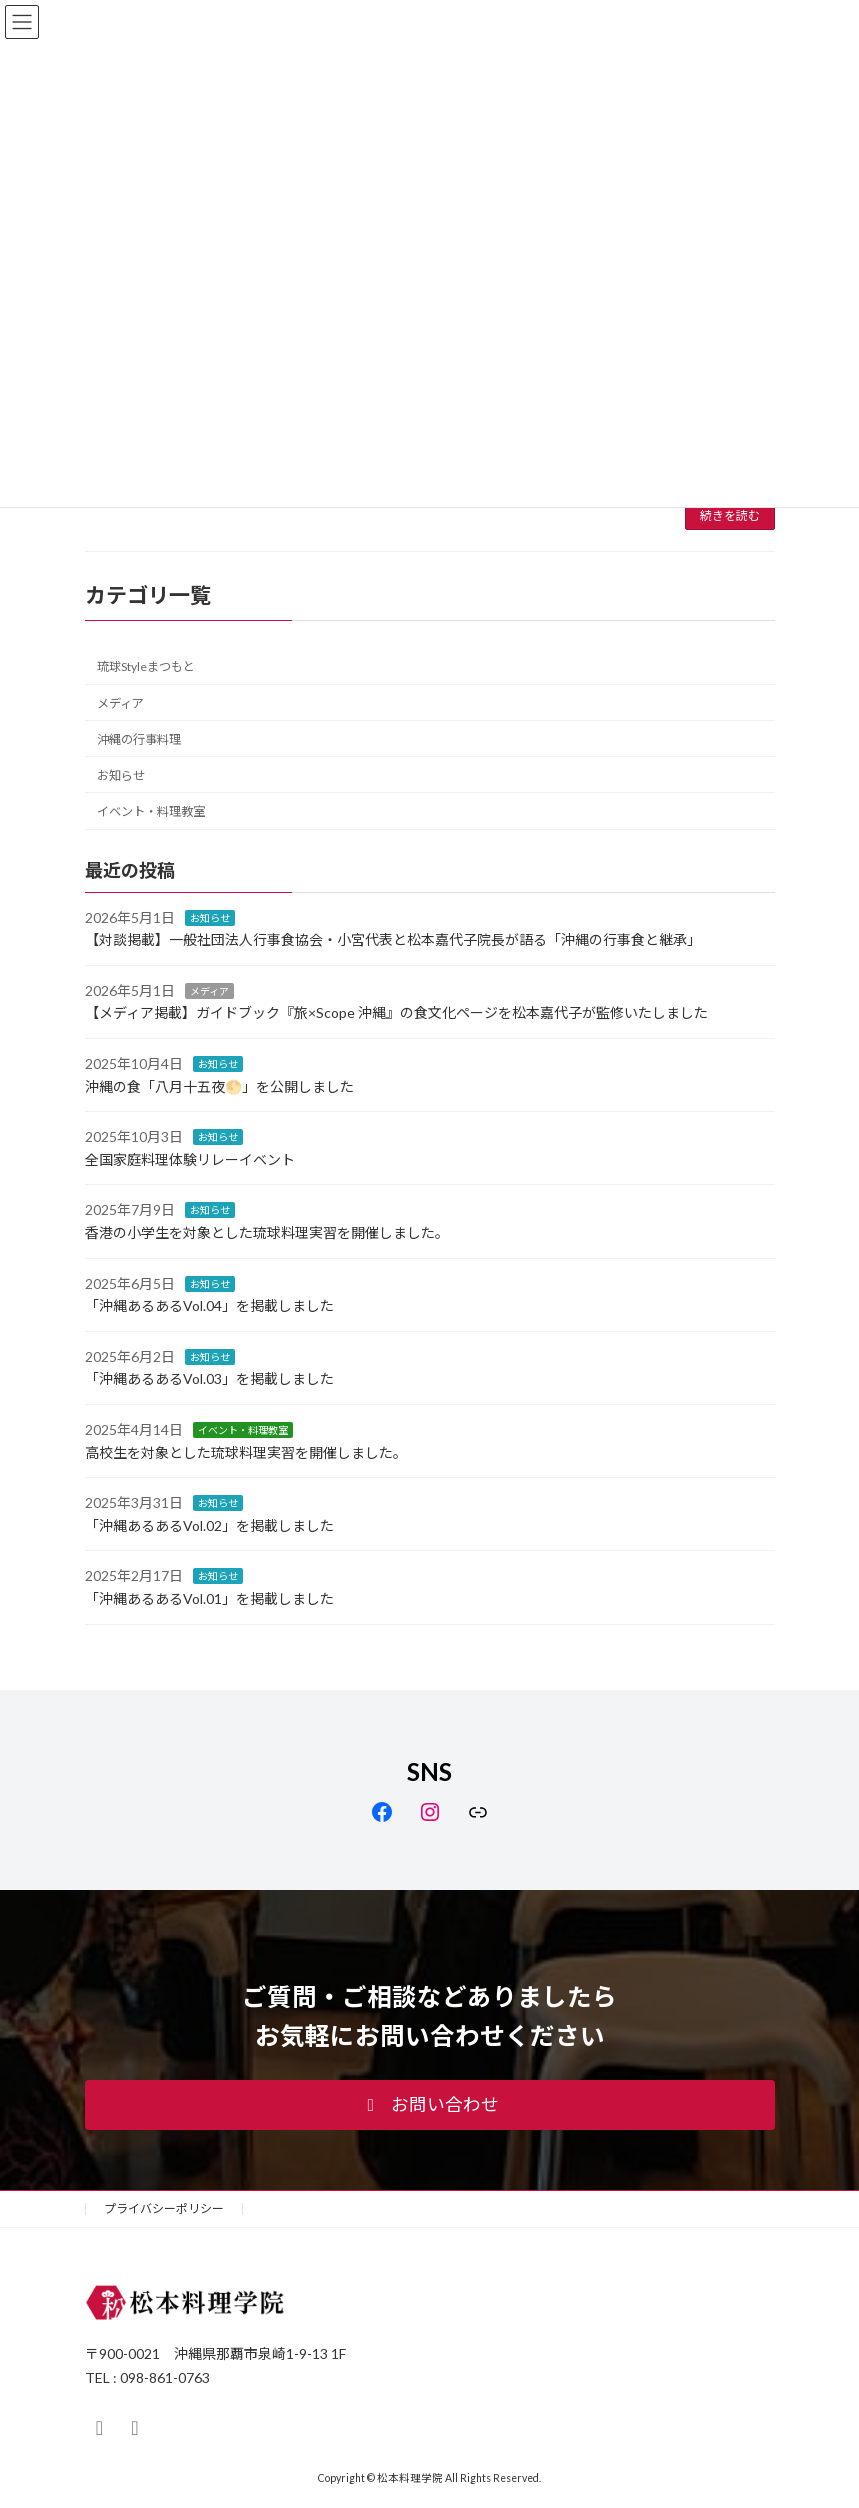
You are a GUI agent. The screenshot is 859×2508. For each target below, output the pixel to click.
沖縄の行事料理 (139, 739)
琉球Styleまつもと (146, 666)
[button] (430, 2105)
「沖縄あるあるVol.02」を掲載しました (209, 1525)
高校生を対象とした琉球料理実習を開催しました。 (246, 1452)
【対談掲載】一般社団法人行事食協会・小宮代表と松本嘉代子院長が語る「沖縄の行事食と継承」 (393, 939)
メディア (120, 703)
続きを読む (730, 515)
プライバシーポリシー (164, 2208)
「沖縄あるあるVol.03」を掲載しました (209, 1378)
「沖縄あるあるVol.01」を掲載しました (209, 1598)
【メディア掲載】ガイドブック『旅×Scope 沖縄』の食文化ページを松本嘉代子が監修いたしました (396, 1012)
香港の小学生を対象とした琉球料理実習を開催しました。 (267, 1232)
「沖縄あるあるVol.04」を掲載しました (209, 1305)
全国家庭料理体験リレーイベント (190, 1159)
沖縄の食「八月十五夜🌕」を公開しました (219, 1086)
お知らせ (121, 775)
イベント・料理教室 (151, 811)
